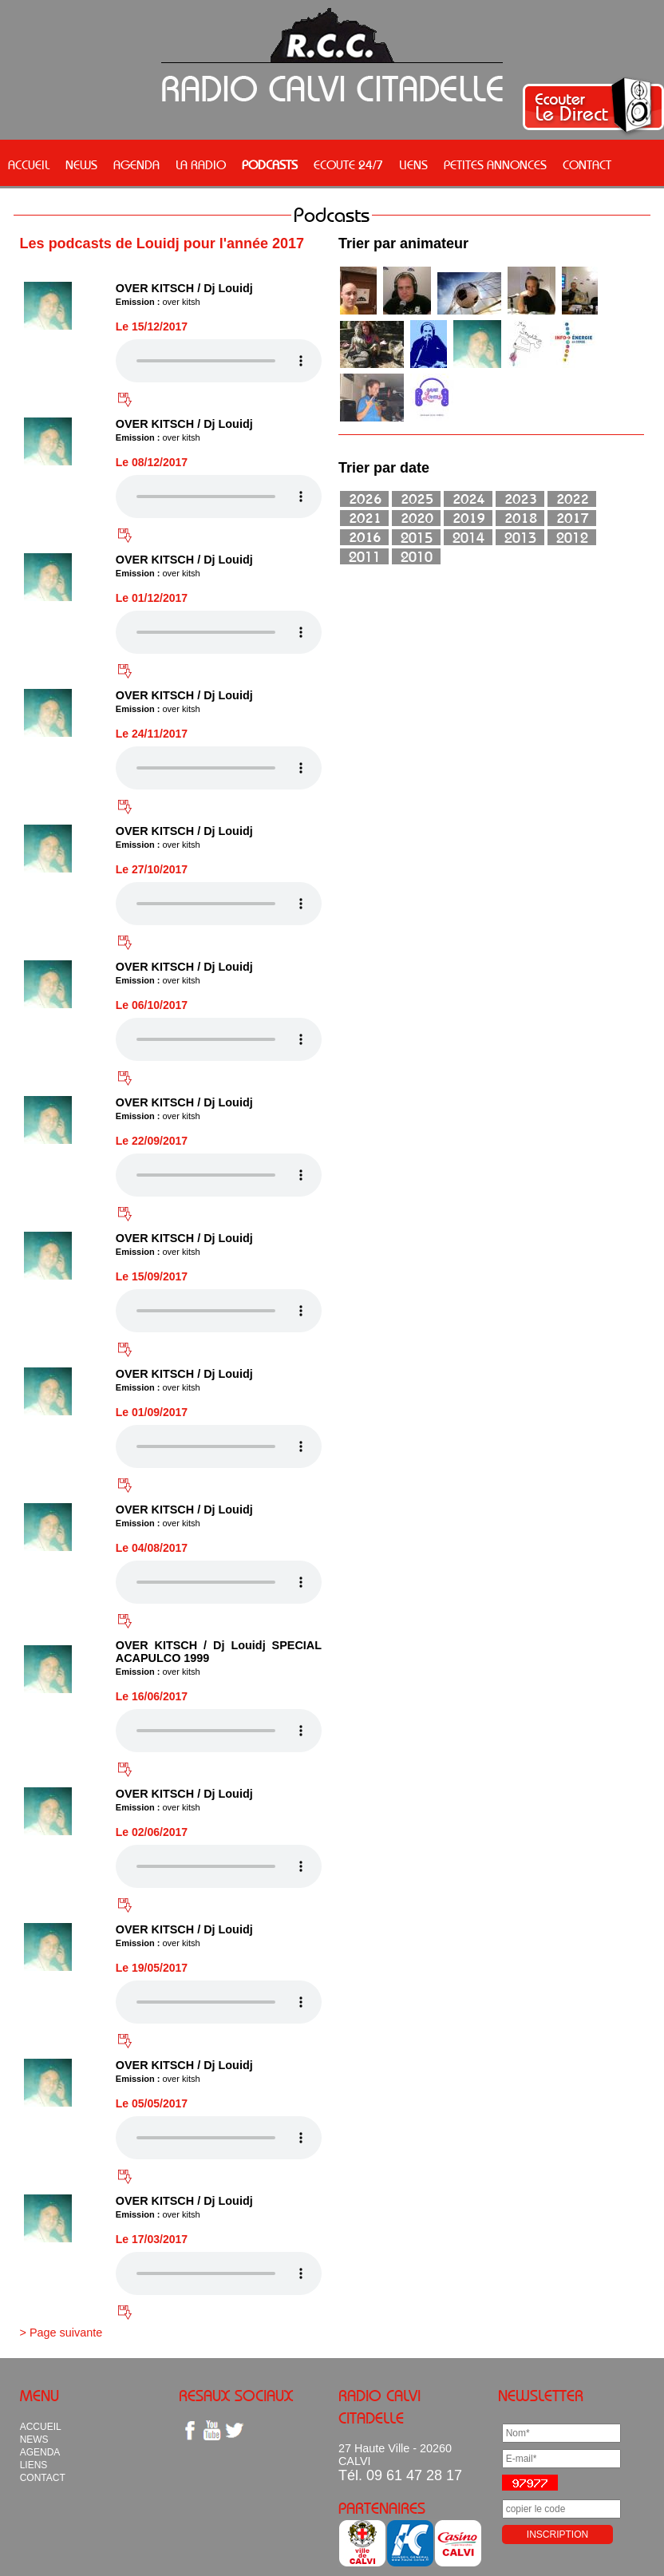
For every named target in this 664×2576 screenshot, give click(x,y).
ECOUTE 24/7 (348, 164)
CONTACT (587, 164)
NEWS (81, 164)
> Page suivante (61, 2332)
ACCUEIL (28, 164)
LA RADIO (201, 164)
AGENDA (136, 164)
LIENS (413, 164)
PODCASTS (270, 164)
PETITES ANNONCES (495, 164)
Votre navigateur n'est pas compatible (219, 360)
